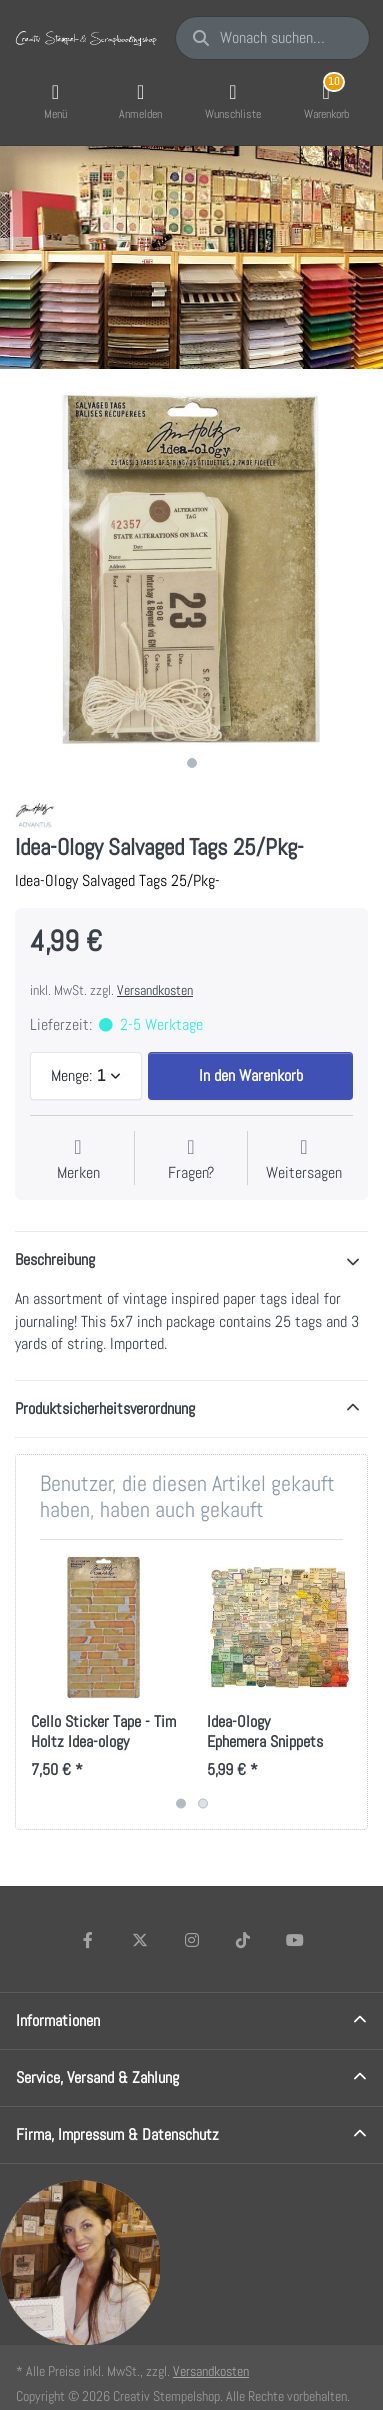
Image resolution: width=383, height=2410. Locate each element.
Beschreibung (55, 1259)
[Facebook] (89, 1940)
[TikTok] (243, 1940)
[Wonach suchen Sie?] (272, 38)
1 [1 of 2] (181, 1804)
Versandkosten (155, 990)
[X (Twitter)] (140, 1940)
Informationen (58, 2020)
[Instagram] (192, 1940)
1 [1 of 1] (192, 763)
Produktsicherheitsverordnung (105, 1408)
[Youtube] (295, 1940)
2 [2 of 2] (203, 1804)
